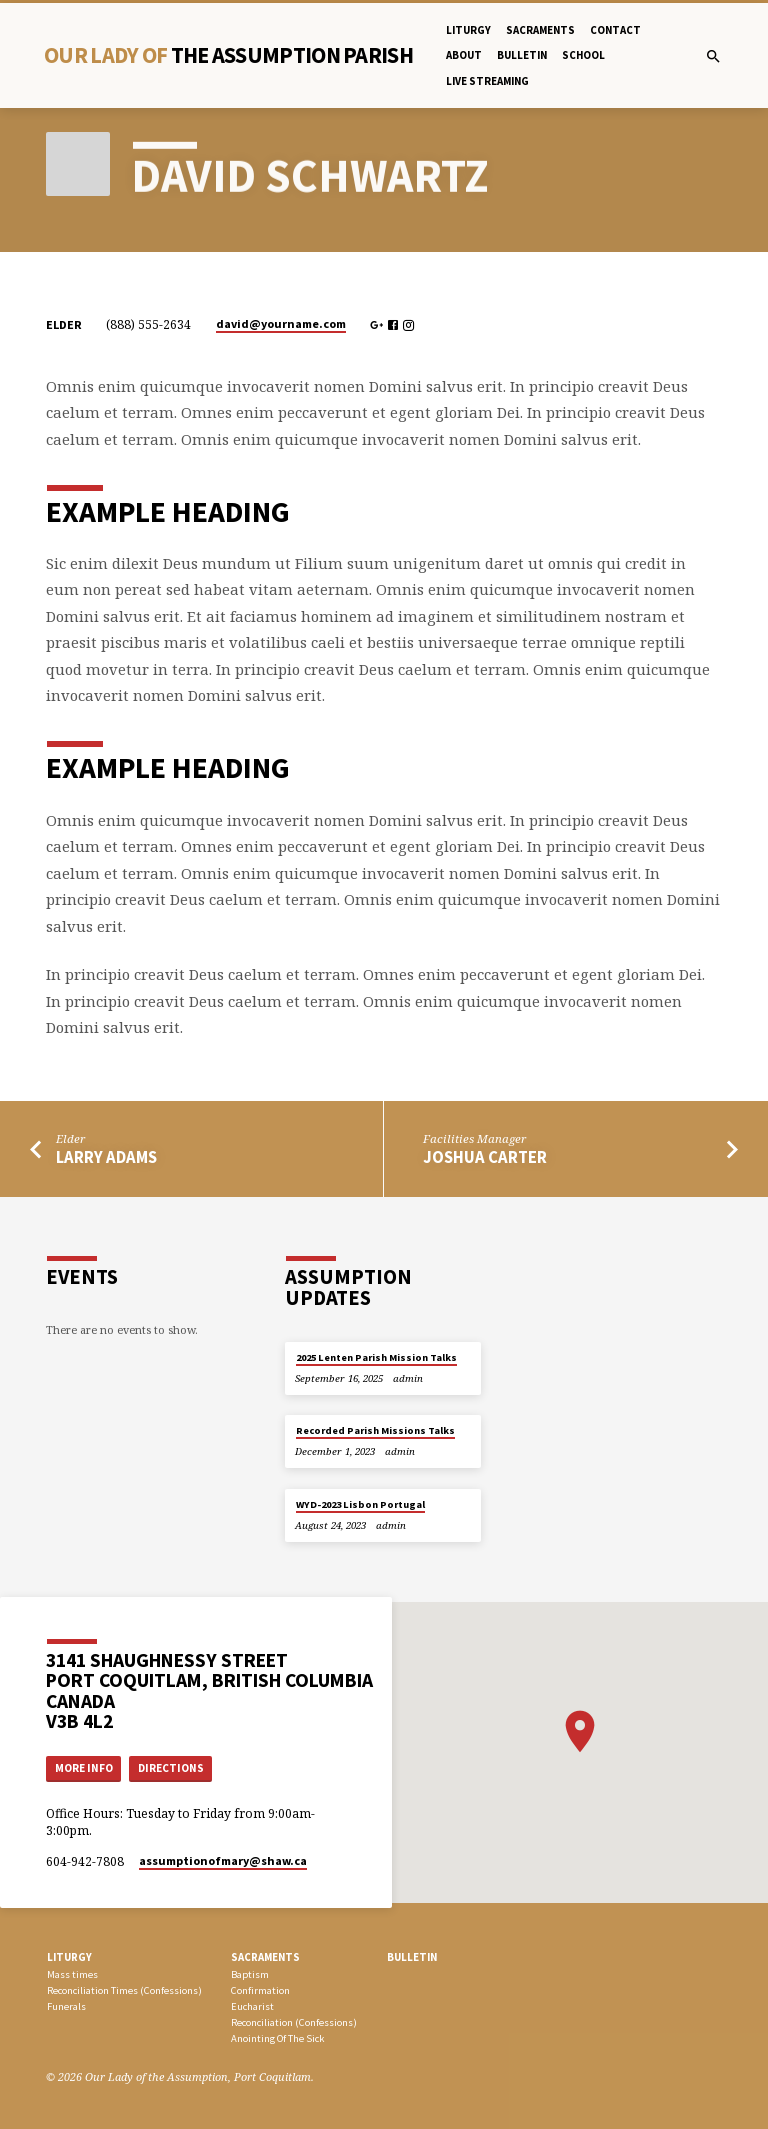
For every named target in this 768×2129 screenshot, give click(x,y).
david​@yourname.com (281, 323)
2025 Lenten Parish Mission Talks (376, 1357)
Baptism (250, 1974)
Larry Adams (106, 1157)
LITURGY (69, 1957)
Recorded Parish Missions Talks (375, 1430)
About (464, 55)
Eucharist (252, 2006)
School (583, 55)
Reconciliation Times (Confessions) (124, 1990)
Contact (615, 30)
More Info (84, 1768)
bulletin (522, 55)
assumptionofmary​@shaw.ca (223, 1860)
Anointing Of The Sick (277, 2038)
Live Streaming (487, 81)
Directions (171, 1768)
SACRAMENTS (265, 1957)
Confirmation (260, 1990)
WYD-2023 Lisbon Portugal (360, 1504)
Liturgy (468, 30)
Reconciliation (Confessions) (294, 2022)
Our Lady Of (228, 55)
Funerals (66, 2006)
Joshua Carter (485, 1157)
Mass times (72, 1974)
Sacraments (540, 30)
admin (408, 1378)
